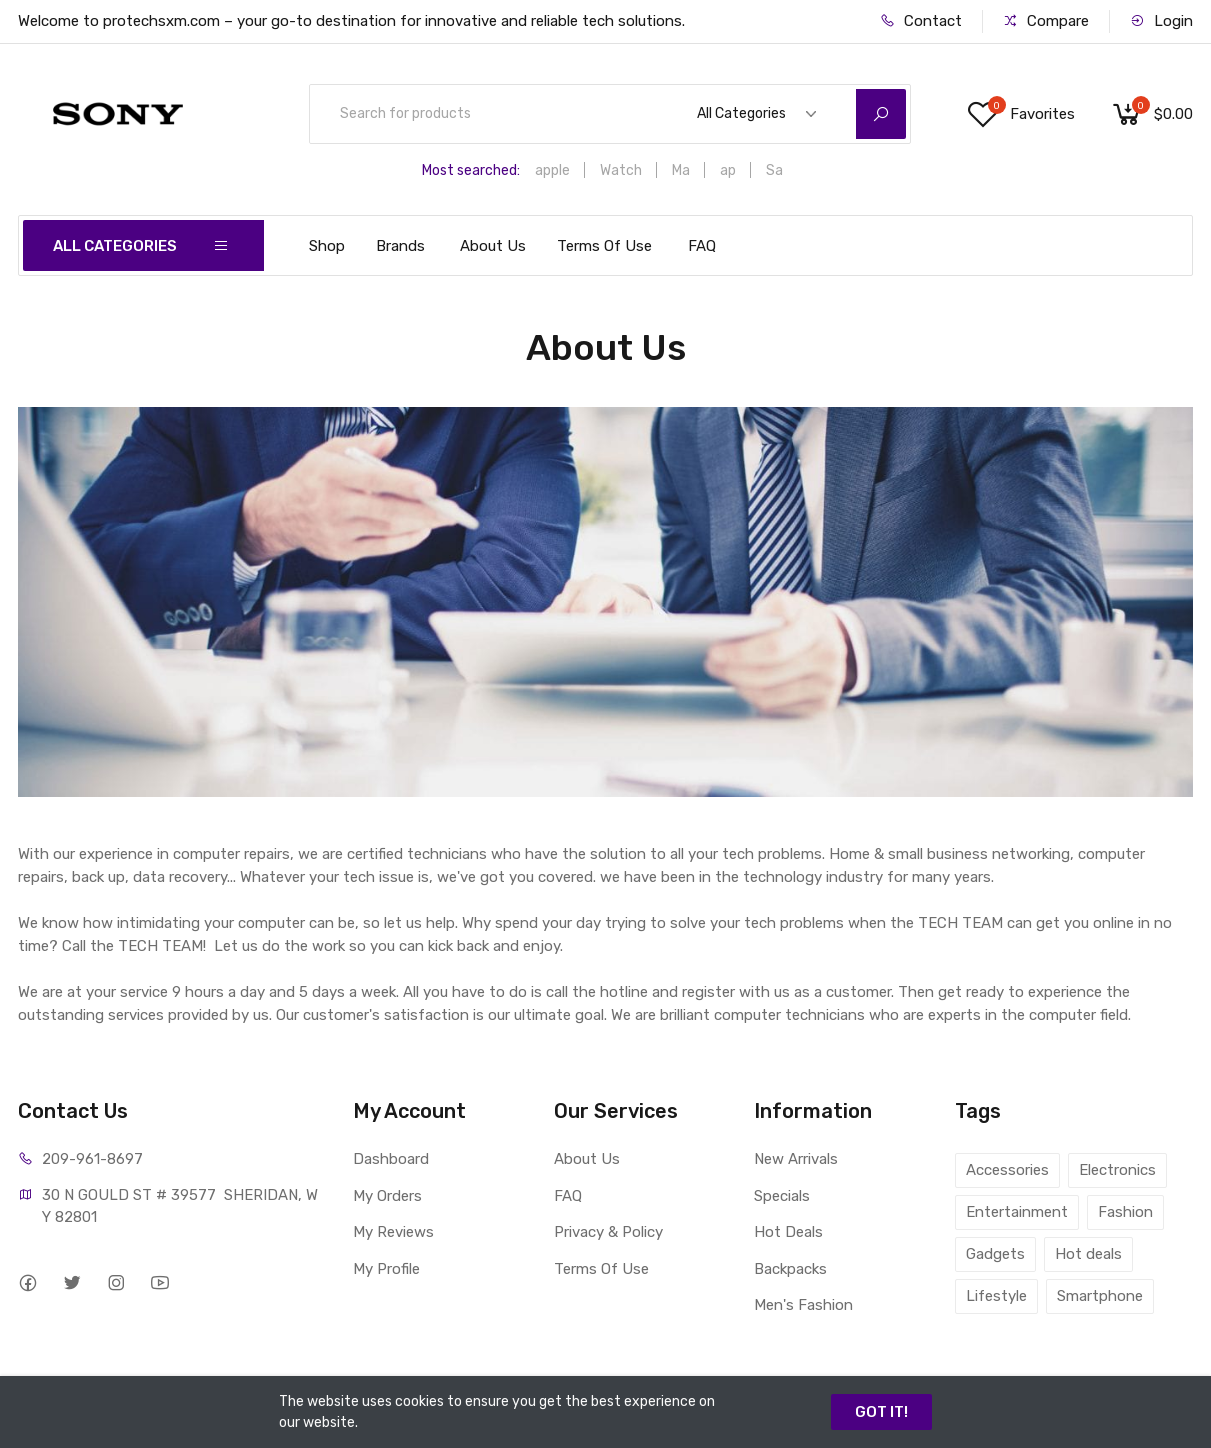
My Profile (386, 1269)
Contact (921, 21)
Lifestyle (996, 1296)
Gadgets (995, 1254)
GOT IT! (881, 1412)
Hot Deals (788, 1232)
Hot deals (1088, 1254)
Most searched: (471, 170)
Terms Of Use (604, 246)
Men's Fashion (803, 1305)
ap (728, 170)
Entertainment (1017, 1212)
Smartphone (1100, 1296)
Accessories (1007, 1170)
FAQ (702, 246)
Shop (327, 246)
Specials (782, 1196)
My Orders (387, 1196)
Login (1161, 21)
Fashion (1125, 1212)
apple (552, 170)
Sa (774, 170)
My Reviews (393, 1232)
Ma (681, 170)
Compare (1046, 21)
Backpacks (790, 1269)
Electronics (1117, 1170)
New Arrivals (796, 1159)
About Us (493, 246)
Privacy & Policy (608, 1232)
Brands (400, 246)
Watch (621, 170)
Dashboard (391, 1159)
